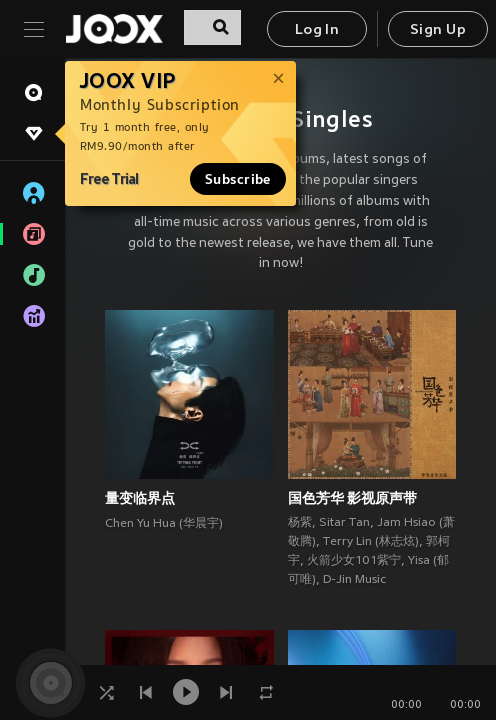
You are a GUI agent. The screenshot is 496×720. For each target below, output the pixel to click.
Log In (317, 30)
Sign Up (438, 30)
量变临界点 (140, 498)
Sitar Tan (344, 523)
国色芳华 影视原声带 (352, 498)
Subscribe (238, 179)
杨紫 (300, 523)
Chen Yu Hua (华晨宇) (164, 524)
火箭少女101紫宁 (354, 561)
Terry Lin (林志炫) (371, 542)
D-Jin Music (354, 580)
